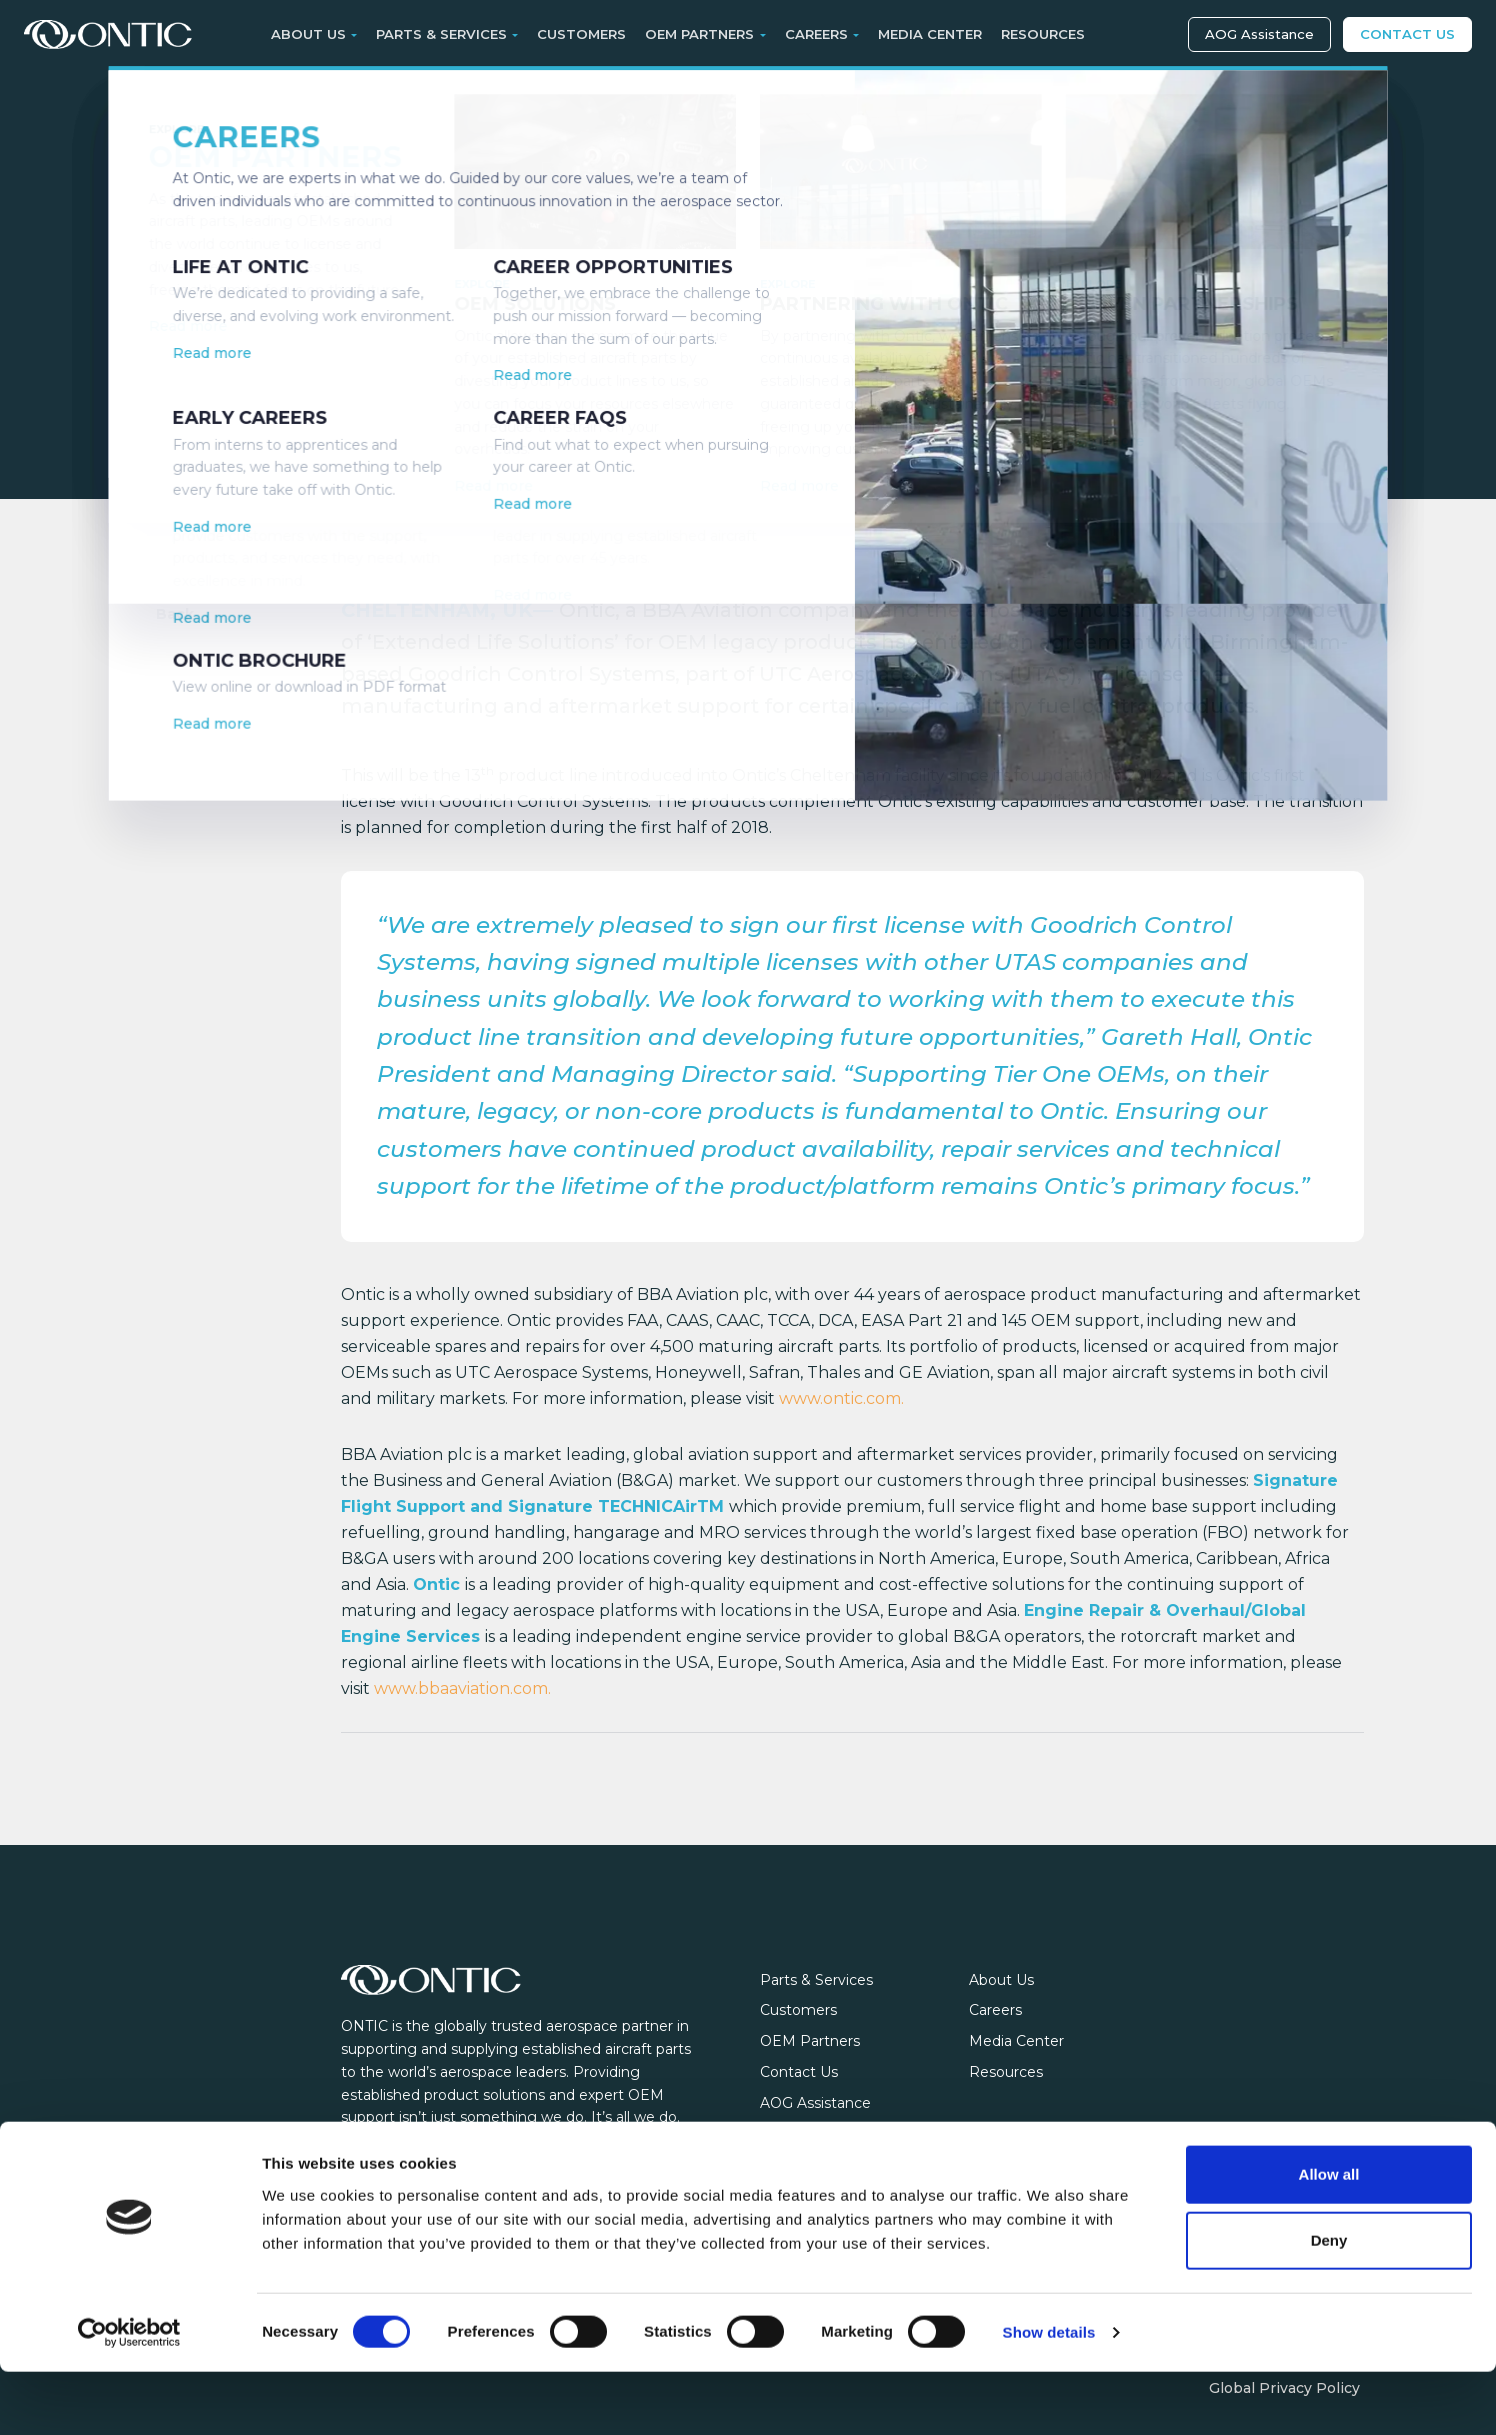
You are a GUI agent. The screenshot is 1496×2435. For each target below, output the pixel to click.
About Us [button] (308, 34)
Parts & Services (816, 1980)
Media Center (930, 34)
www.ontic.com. (841, 1398)
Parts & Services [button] (441, 34)
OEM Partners (810, 2041)
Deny (1329, 2303)
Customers (581, 34)
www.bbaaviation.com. (462, 1688)
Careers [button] (816, 34)
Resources (1043, 34)
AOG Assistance (1259, 34)
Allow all (1329, 2237)
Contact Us (1407, 34)
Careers (995, 2010)
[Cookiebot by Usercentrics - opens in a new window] (129, 2396)
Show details (1049, 2395)
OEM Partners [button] (699, 34)
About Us (1001, 1980)
